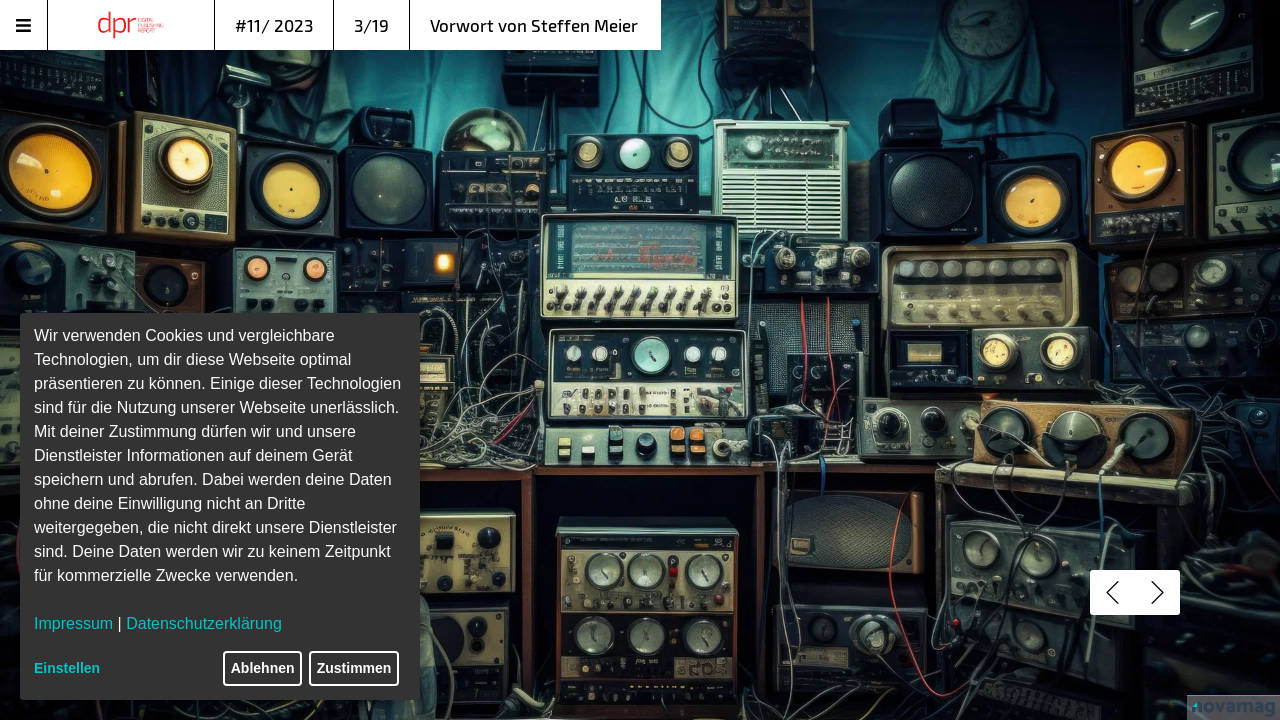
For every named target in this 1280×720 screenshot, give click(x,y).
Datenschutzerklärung (204, 623)
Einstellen (67, 668)
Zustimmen (354, 668)
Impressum (73, 623)
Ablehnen (263, 668)
